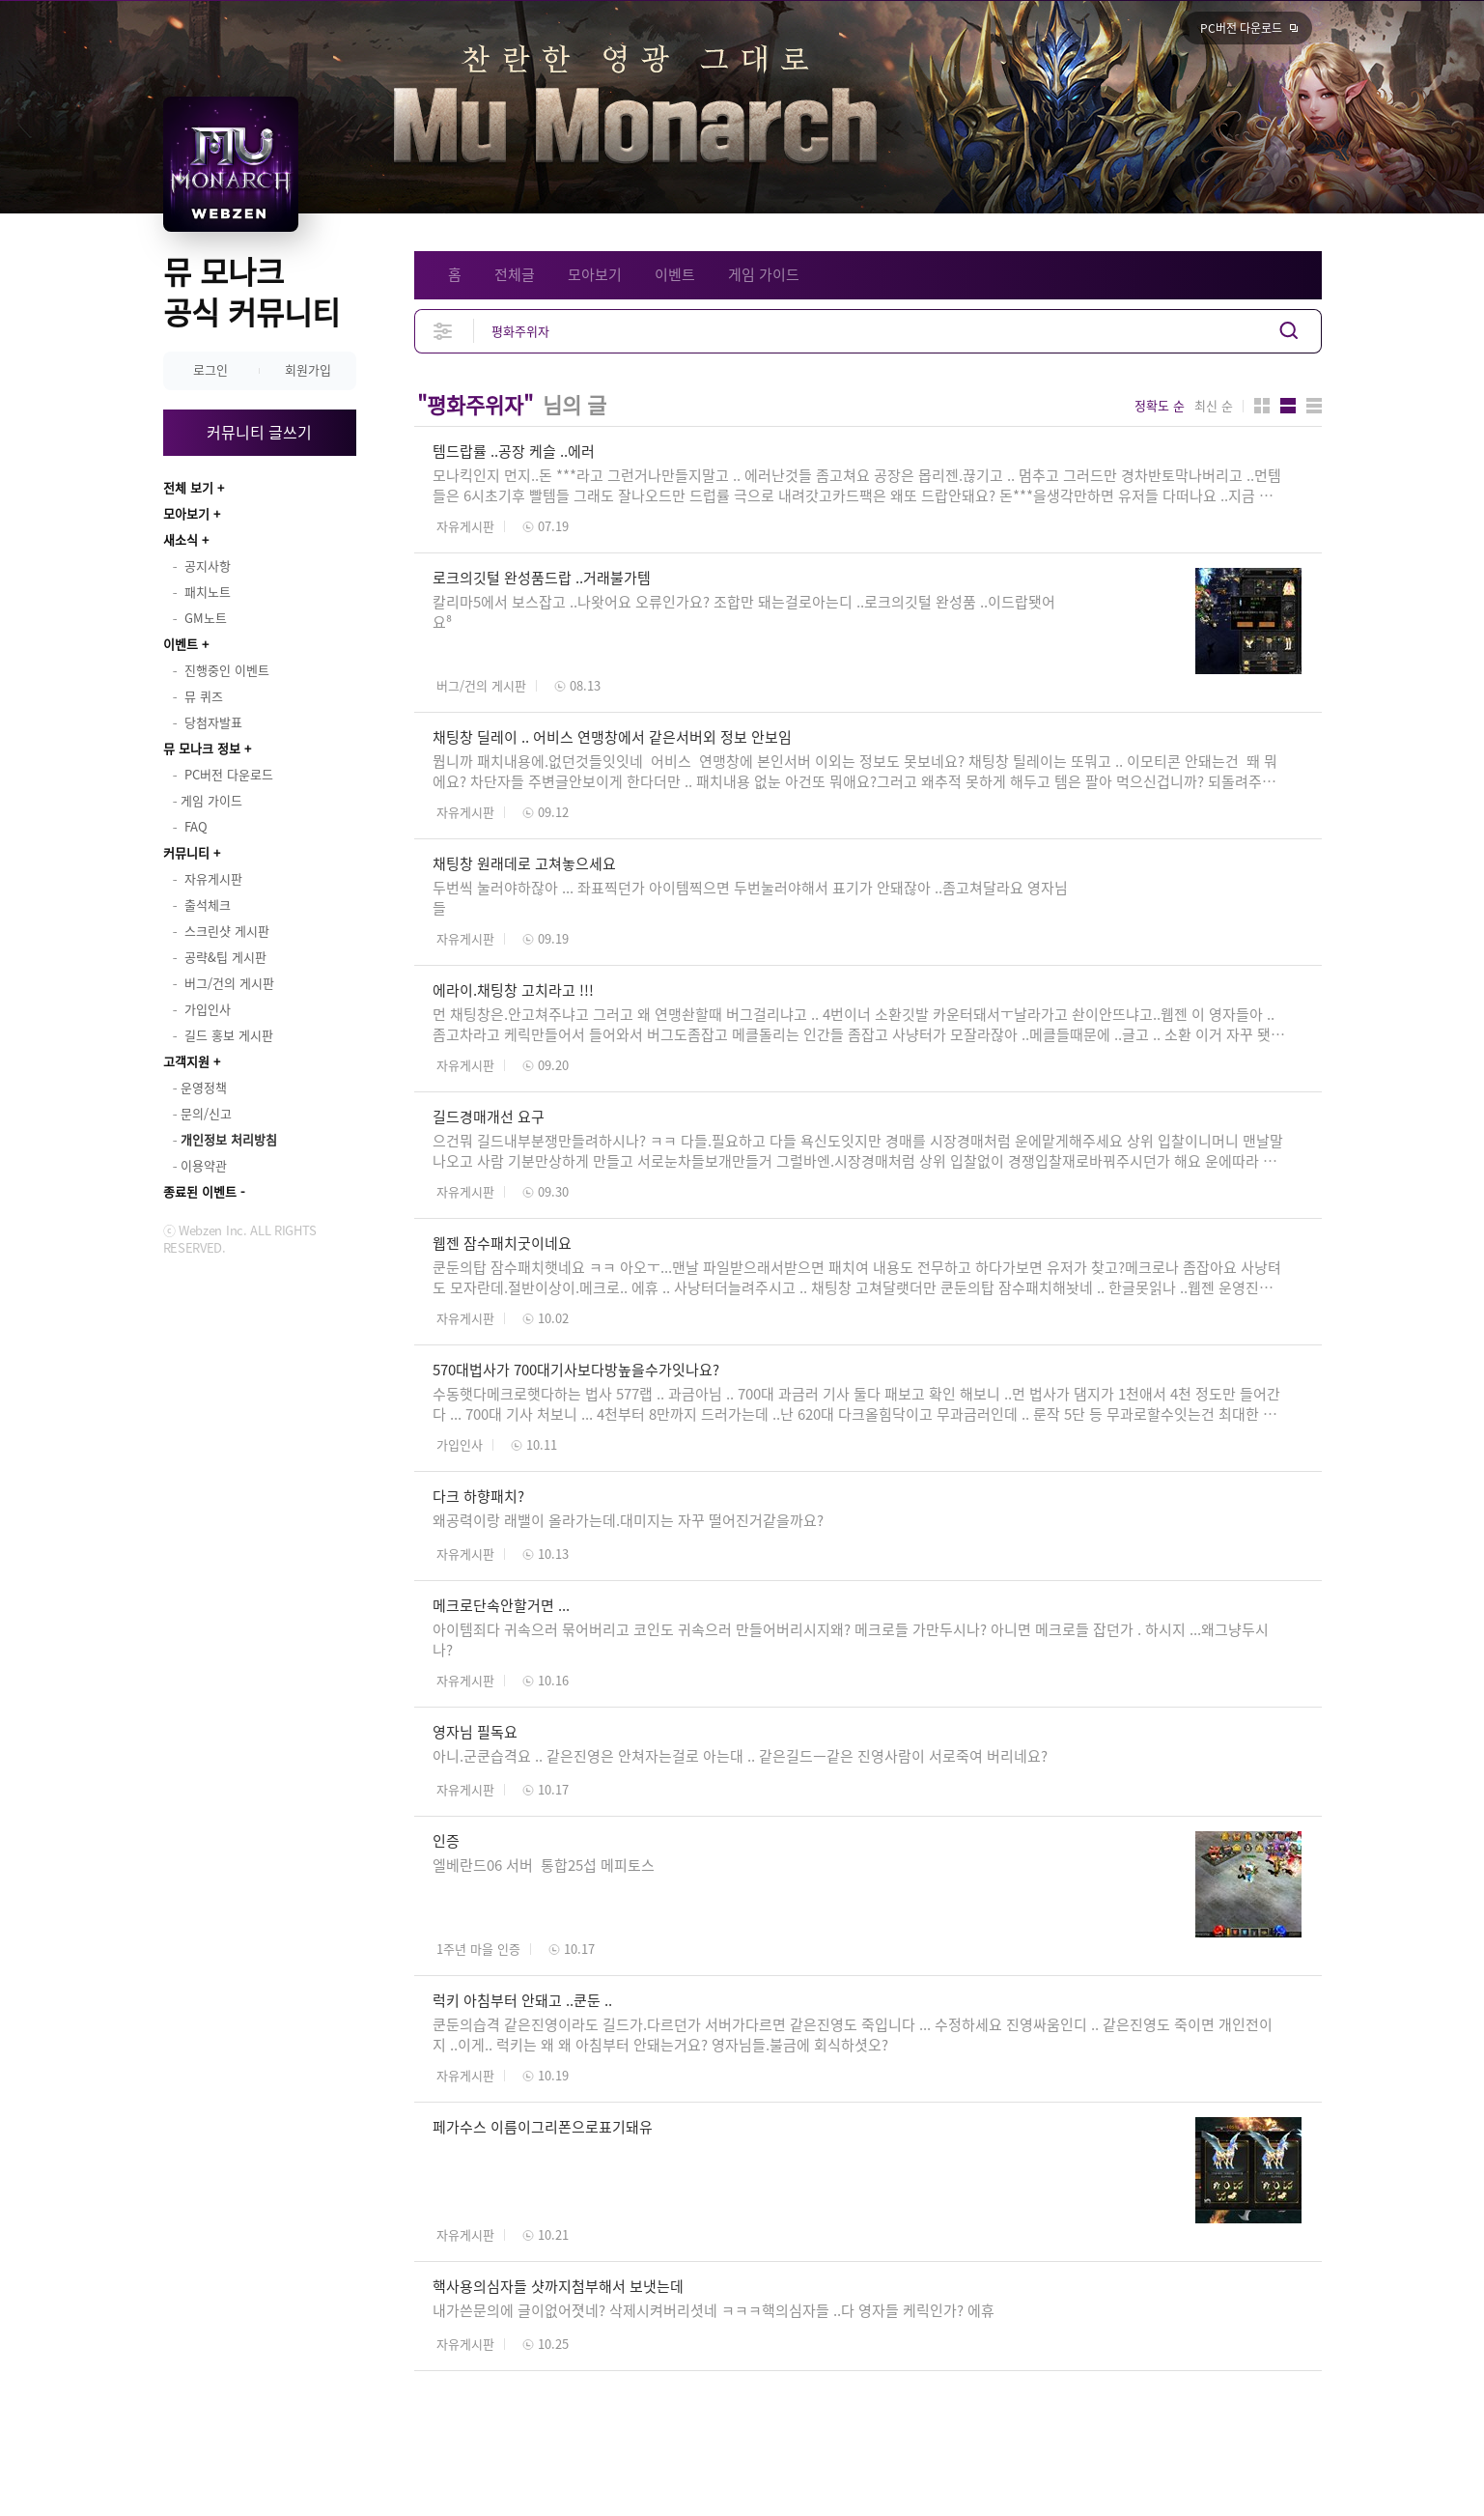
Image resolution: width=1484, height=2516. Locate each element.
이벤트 (180, 644)
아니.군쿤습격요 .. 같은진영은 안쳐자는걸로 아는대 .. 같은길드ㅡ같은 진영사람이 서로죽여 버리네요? (742, 1756)
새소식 (180, 539)
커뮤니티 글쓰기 (259, 431)
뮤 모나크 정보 (201, 748)
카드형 (1262, 405)
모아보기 (186, 513)
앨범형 (1288, 405)
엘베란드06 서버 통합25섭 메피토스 (544, 1865)
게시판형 (1314, 405)
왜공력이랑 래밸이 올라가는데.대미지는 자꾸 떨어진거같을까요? (628, 1520)
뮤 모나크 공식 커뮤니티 (251, 291)
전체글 (514, 274)
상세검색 (444, 331)
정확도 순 (1159, 405)
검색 (1288, 331)
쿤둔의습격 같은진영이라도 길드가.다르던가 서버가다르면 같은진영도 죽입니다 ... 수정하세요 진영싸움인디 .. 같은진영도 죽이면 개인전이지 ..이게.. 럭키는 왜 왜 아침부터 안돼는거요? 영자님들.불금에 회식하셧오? (853, 2034)
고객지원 (186, 1061)
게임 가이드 (763, 274)
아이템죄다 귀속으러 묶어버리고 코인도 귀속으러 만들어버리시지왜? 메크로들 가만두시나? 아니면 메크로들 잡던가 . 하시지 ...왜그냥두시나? (851, 1639)
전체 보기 (188, 487)
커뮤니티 (186, 852)
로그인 (210, 369)
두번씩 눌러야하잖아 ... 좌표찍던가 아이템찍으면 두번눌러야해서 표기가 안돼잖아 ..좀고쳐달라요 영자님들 (750, 898)
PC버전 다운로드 (1241, 28)
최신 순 (1213, 405)
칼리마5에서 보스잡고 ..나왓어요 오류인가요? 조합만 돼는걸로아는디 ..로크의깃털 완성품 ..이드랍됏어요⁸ (744, 612)
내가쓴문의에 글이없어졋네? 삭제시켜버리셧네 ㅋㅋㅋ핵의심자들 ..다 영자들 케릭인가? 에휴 (713, 2310)
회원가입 (308, 369)
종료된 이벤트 (200, 1191)
